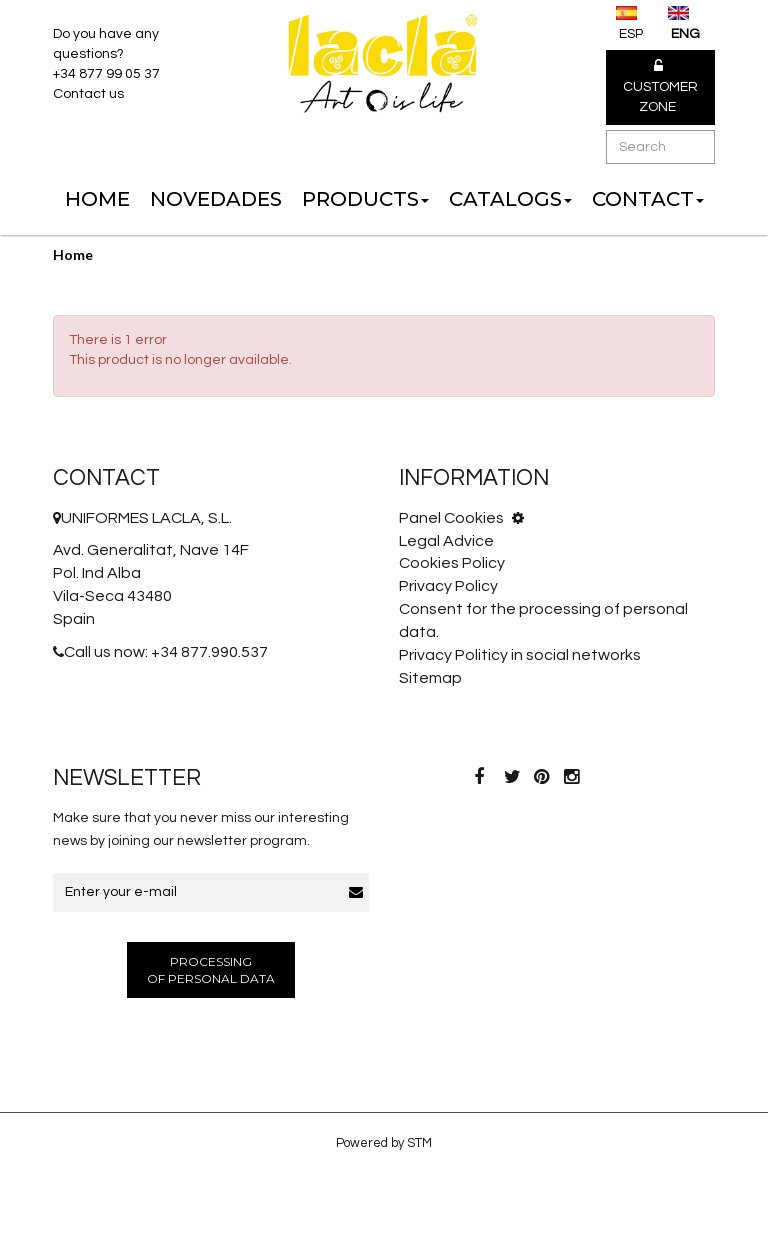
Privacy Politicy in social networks (520, 655)
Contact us (88, 94)
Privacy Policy (448, 586)
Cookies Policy (452, 563)
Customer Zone (660, 87)
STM (419, 1143)
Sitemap (430, 678)
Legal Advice (446, 541)
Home (73, 254)
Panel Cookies (461, 518)
